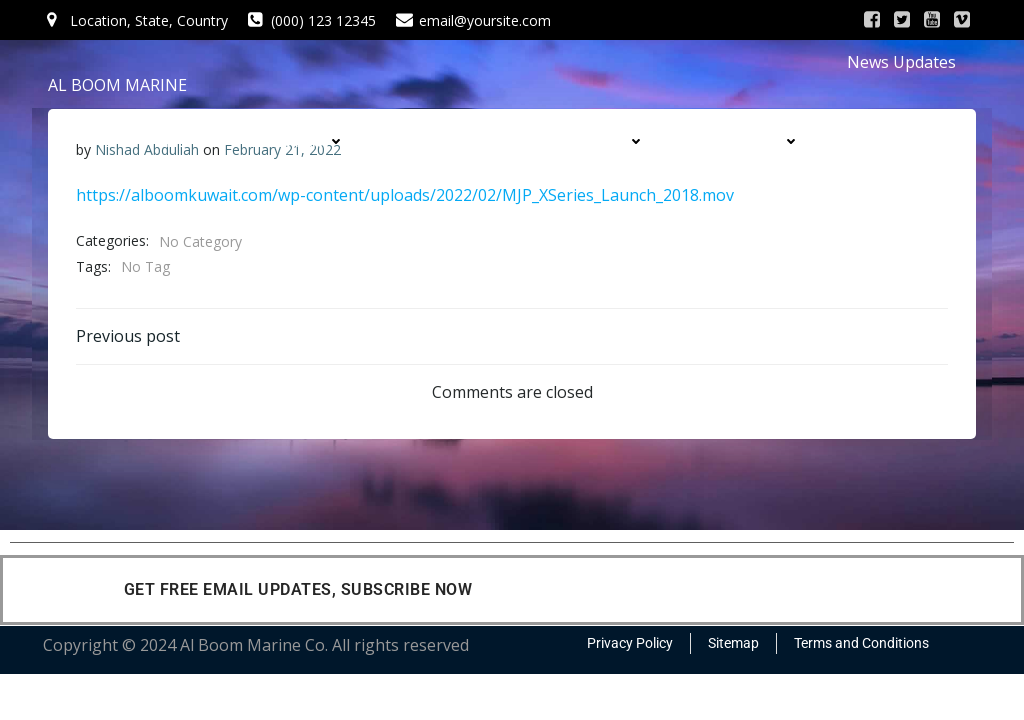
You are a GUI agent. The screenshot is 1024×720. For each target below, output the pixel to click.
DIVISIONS (759, 141)
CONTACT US (753, 180)
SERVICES (451, 141)
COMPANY (304, 141)
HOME (168, 141)
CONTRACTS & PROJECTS (546, 180)
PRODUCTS (601, 141)
